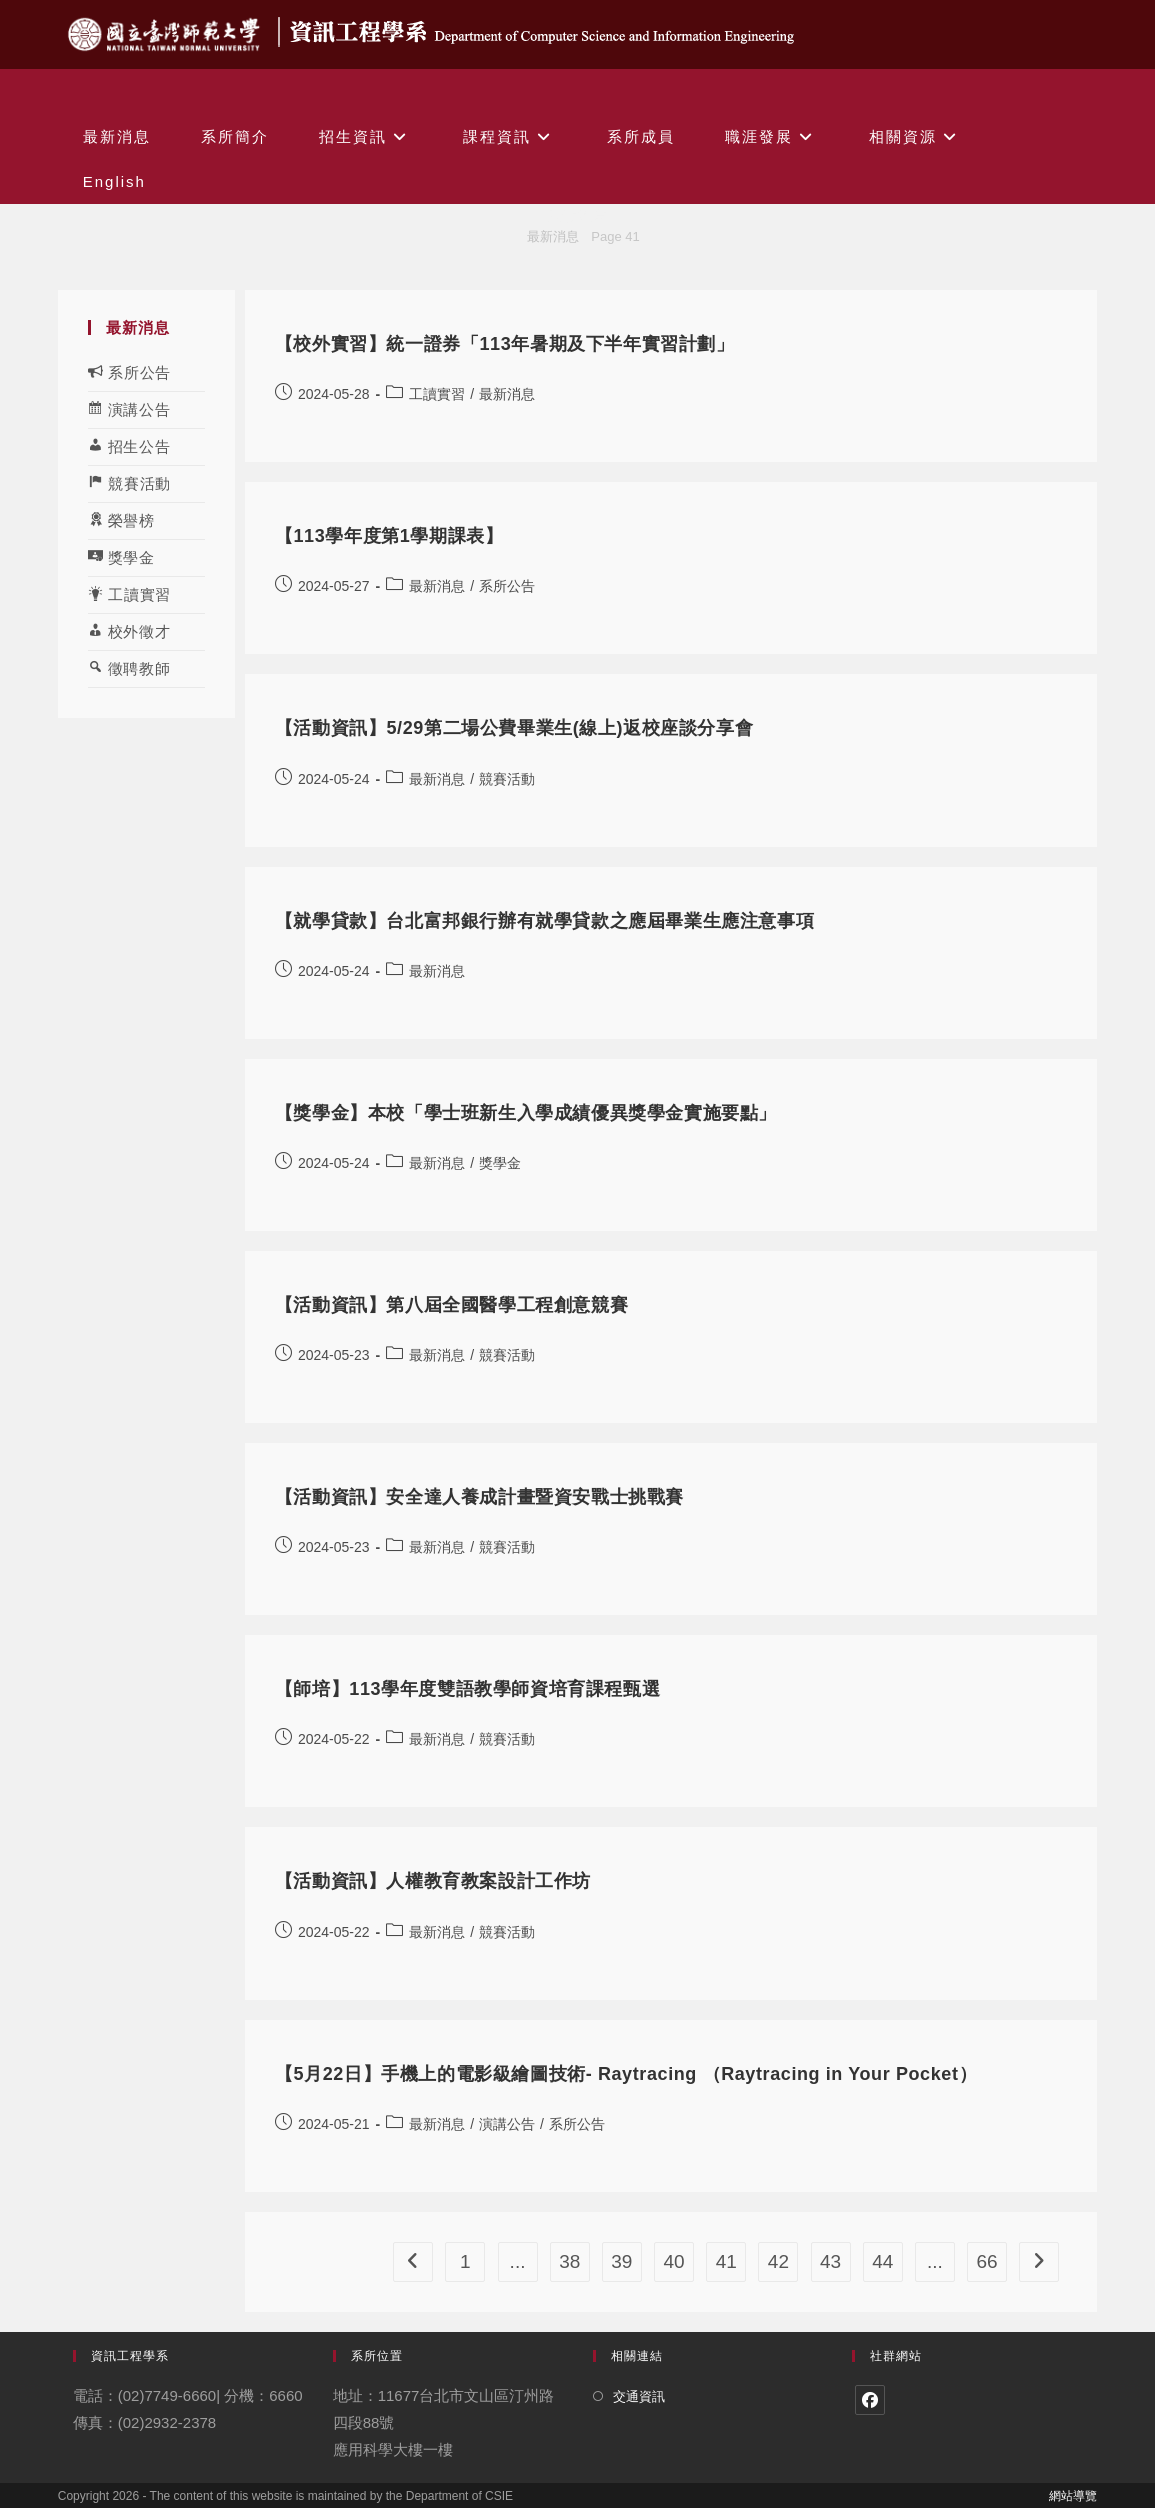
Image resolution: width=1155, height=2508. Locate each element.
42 (778, 2261)
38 (569, 2261)
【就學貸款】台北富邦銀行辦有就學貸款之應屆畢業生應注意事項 (544, 921)
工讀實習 (437, 394)
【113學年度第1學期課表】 (389, 536)
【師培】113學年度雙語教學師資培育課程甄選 (467, 1689)
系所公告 (507, 586)
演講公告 (507, 2124)
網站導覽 (1073, 2496)
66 (987, 2261)
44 (882, 2261)
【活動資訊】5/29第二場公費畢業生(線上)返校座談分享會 (514, 728)
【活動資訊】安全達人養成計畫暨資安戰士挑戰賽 (479, 1497)
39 (621, 2261)
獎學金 (500, 1163)
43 (830, 2261)
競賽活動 (507, 779)
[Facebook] (870, 2400)
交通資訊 (639, 2396)
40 (673, 2261)
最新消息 (507, 394)
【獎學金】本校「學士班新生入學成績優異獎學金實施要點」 (526, 1113)
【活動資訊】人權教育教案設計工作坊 (433, 1881)
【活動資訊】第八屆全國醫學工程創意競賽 (451, 1305)
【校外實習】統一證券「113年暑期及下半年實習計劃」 (505, 344)
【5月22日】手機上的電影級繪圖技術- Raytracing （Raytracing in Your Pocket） (626, 2074)
